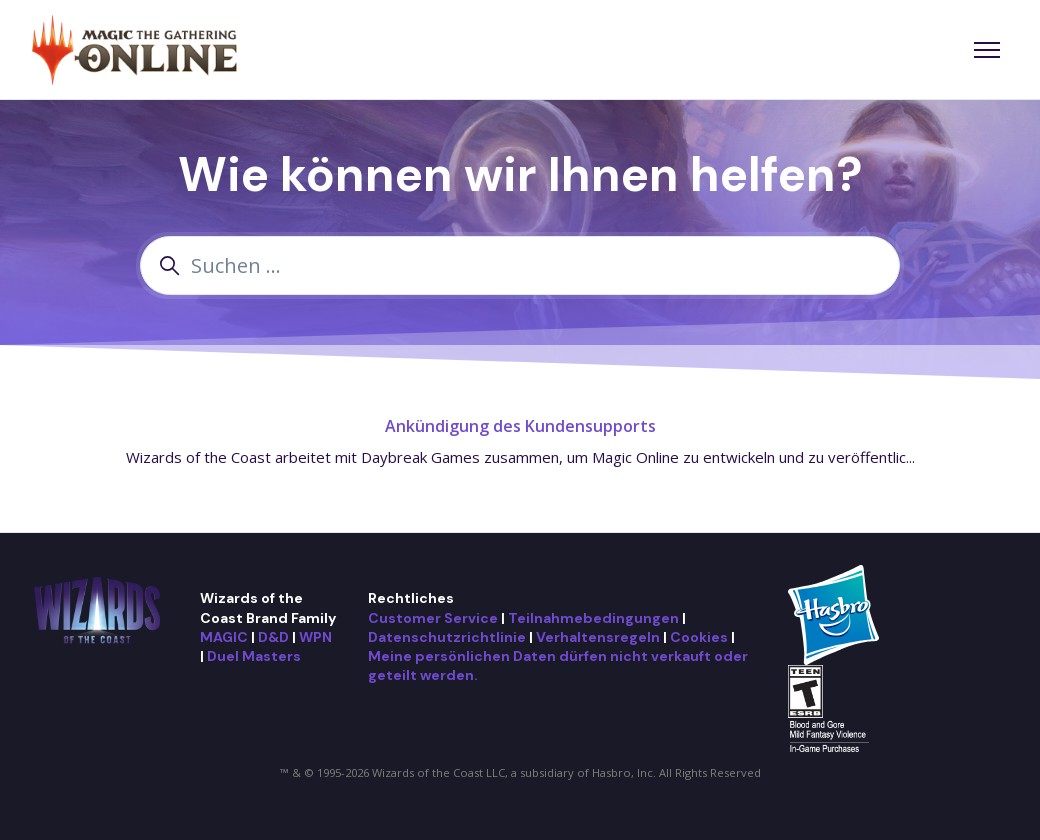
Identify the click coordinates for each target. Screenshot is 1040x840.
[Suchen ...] (520, 265)
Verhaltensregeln (598, 637)
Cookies (699, 637)
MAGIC (224, 637)
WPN (315, 637)
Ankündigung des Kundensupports (520, 426)
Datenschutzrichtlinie (447, 637)
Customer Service (433, 618)
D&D (273, 637)
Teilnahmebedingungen (593, 618)
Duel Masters (254, 656)
